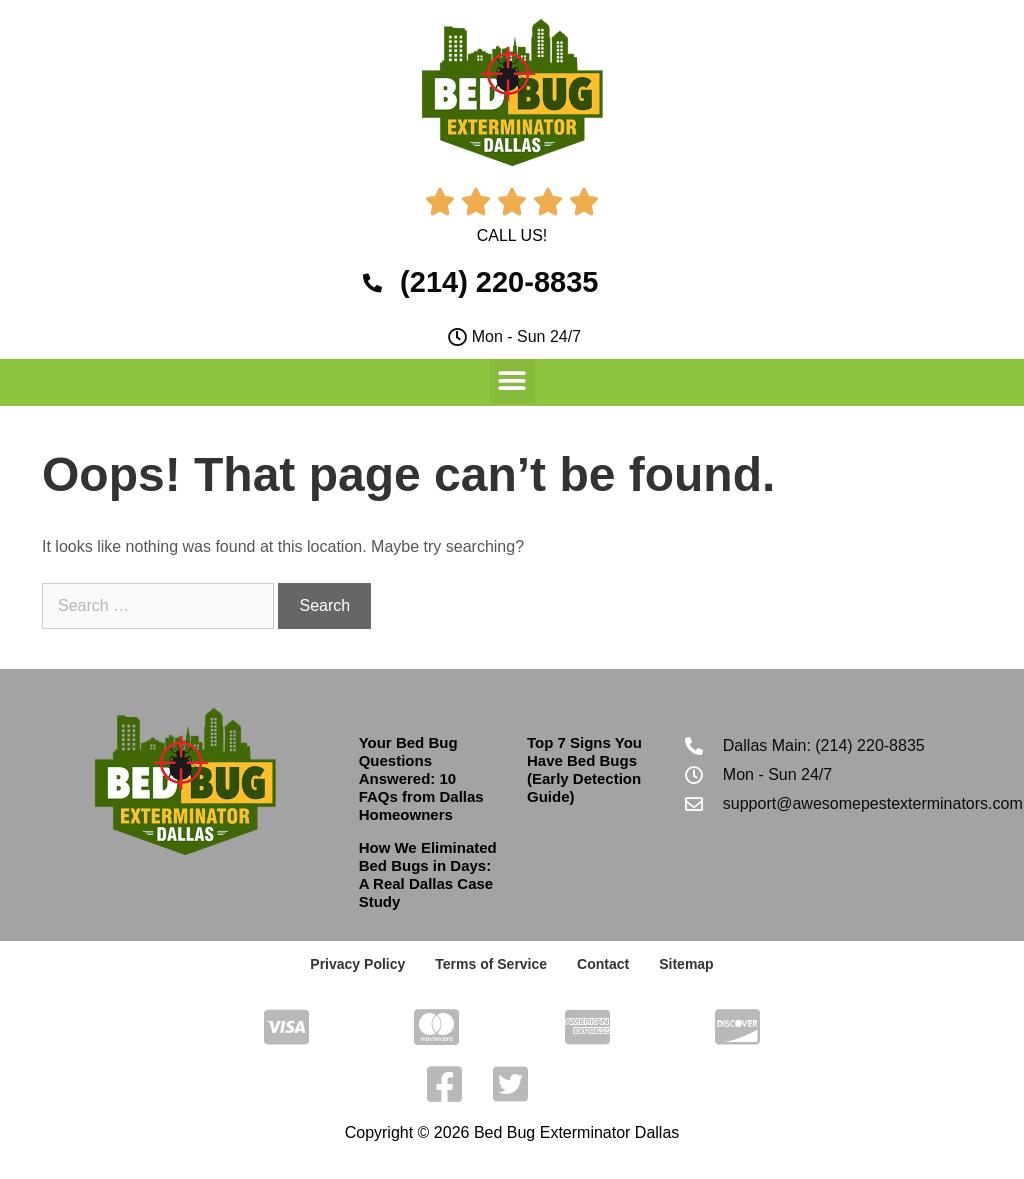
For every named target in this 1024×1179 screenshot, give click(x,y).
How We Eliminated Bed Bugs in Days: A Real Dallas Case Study (428, 874)
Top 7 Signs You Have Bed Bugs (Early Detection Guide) (584, 769)
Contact (603, 964)
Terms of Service (491, 964)
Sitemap (686, 964)
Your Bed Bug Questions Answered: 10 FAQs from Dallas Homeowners (421, 778)
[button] (512, 381)
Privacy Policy (357, 964)
